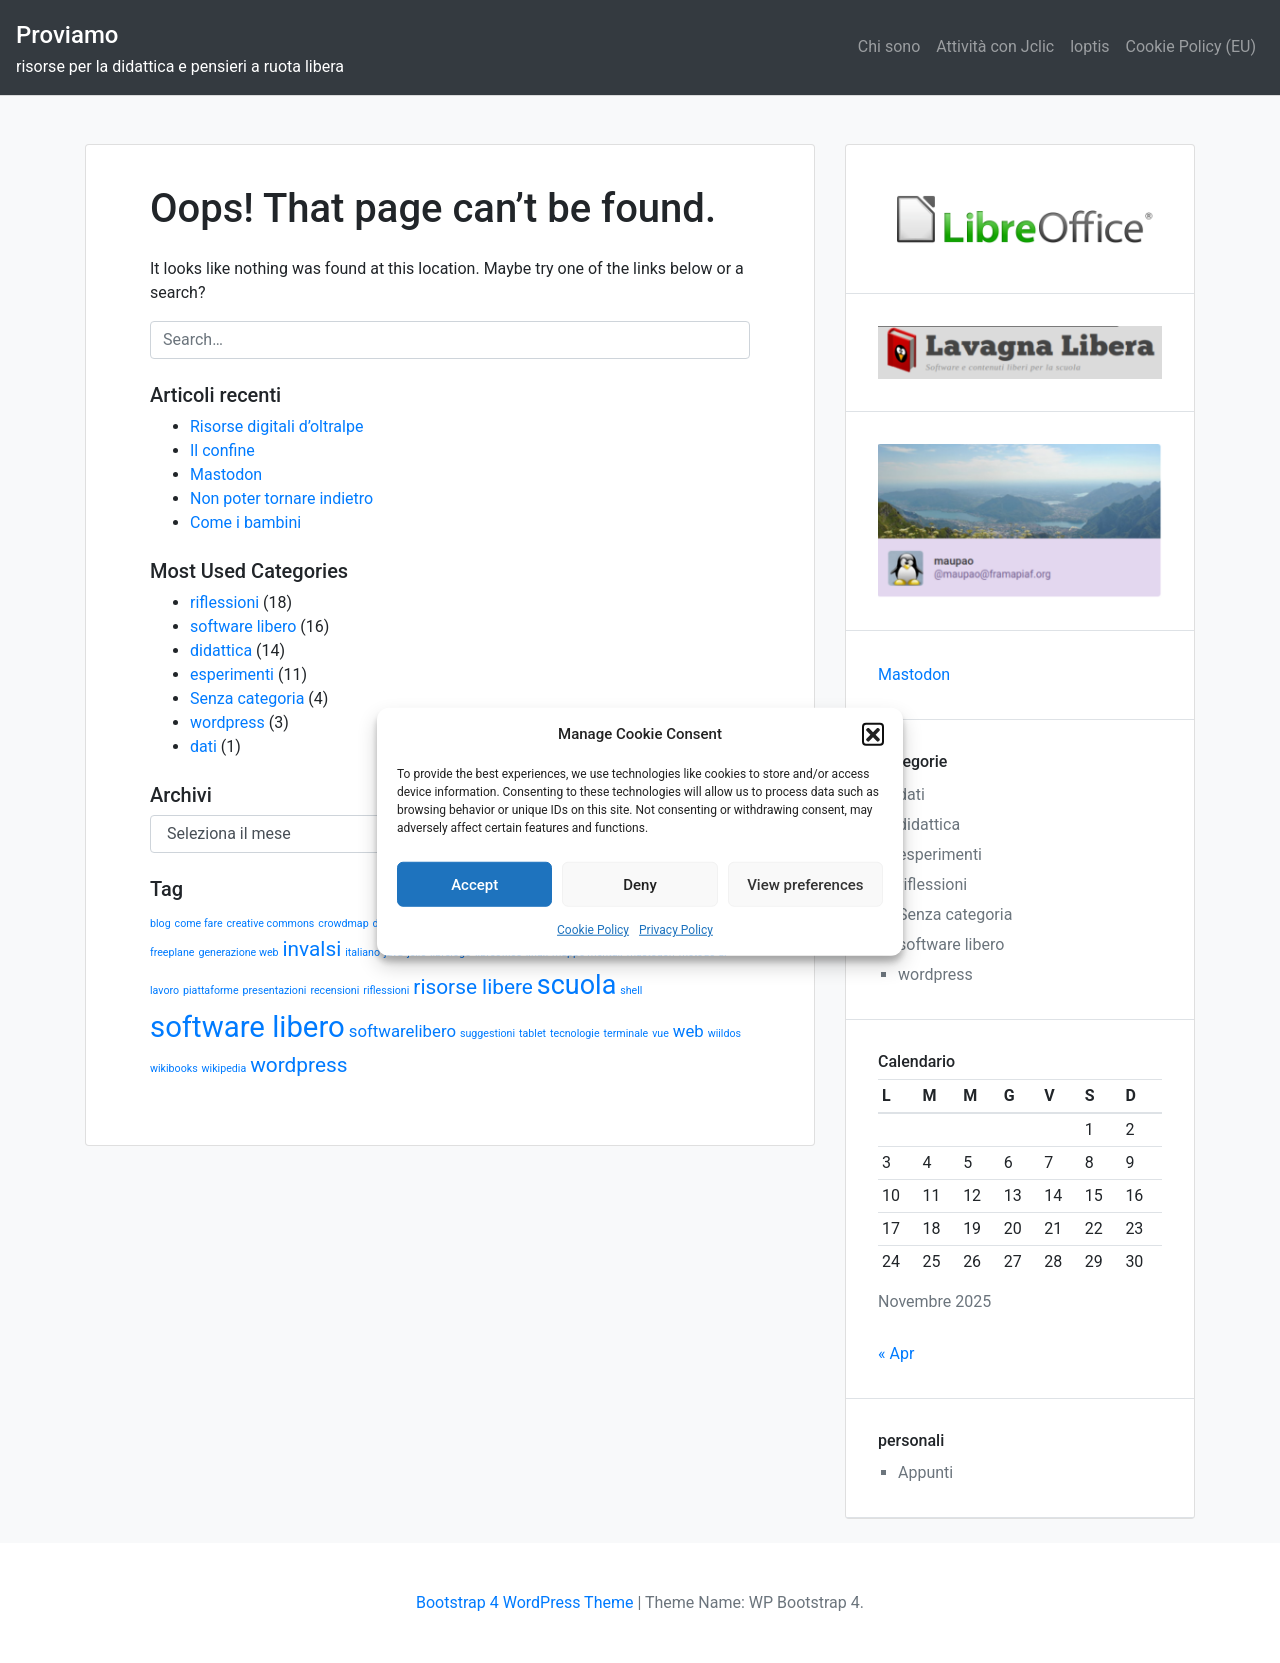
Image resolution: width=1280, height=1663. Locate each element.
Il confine (222, 450)
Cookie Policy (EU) (1191, 46)
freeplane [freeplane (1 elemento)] (172, 952)
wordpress (227, 722)
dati (203, 746)
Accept (474, 884)
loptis (1089, 46)
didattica (221, 650)
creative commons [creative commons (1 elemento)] (271, 923)
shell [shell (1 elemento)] (631, 990)
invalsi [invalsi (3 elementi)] (312, 949)
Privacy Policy (676, 930)
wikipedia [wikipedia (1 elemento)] (224, 1068)
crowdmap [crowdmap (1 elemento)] (343, 923)
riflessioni (224, 602)
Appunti (925, 1472)
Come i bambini (245, 522)
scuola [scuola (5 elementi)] (576, 985)
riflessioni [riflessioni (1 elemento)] (386, 990)
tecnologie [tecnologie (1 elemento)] (575, 1033)
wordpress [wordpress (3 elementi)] (298, 1065)
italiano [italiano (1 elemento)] (362, 952)
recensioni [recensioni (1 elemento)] (334, 990)
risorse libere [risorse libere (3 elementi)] (473, 987)
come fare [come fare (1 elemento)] (199, 923)
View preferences (805, 884)
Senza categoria (247, 698)
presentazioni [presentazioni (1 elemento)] (275, 990)
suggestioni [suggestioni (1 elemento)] (487, 1033)
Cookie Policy (593, 930)
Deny (640, 884)
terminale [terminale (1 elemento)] (626, 1033)
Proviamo (67, 35)
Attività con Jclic (995, 46)
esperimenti (232, 674)
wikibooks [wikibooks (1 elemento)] (174, 1068)
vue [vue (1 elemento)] (660, 1033)
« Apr (896, 1353)
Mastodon (226, 474)
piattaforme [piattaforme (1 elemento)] (211, 990)
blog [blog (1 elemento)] (160, 923)
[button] (873, 734)
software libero (243, 626)
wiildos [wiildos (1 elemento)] (724, 1033)
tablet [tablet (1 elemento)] (532, 1033)
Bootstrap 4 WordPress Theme (524, 1602)
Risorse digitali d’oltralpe (276, 426)
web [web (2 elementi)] (688, 1031)
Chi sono (889, 46)
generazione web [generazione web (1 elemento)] (238, 952)
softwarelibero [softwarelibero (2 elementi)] (402, 1031)
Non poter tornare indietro (281, 498)
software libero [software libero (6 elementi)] (247, 1027)
